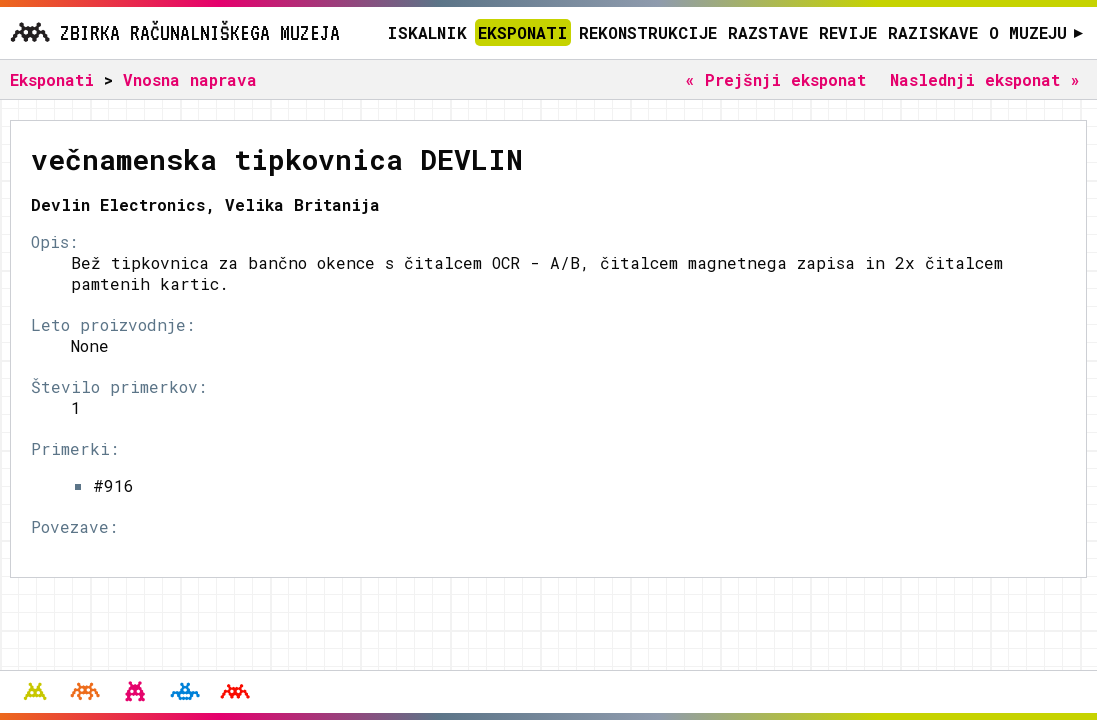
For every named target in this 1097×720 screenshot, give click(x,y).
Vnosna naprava (190, 79)
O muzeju (1036, 32)
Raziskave (933, 32)
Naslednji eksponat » (985, 79)
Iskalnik (427, 32)
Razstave (768, 32)
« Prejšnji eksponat (775, 79)
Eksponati (523, 32)
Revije (848, 32)
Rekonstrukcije (648, 32)
